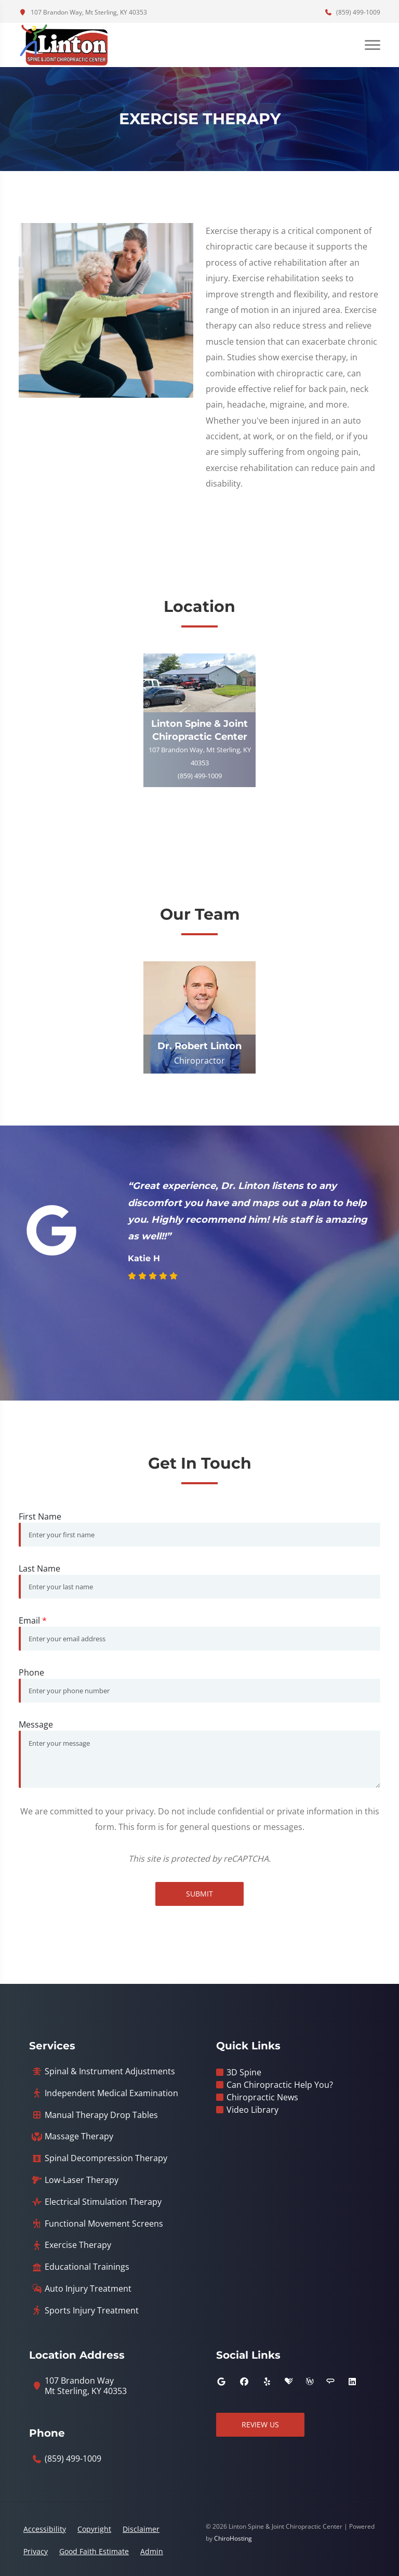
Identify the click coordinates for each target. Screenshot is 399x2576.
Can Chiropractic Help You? (280, 2084)
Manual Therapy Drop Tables (101, 2115)
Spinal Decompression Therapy (106, 2158)
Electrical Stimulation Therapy (103, 2201)
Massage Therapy (79, 2136)
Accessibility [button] (44, 2529)
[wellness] (309, 2381)
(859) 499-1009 (352, 12)
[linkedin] (352, 2381)
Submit (199, 1894)
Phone (31, 1672)
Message (36, 1724)
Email (33, 1620)
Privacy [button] (35, 2551)
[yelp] (267, 2381)
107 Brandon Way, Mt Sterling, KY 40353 (83, 12)
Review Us (260, 2424)
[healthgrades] (289, 2381)
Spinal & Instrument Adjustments (110, 2071)
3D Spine (244, 2072)
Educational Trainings (87, 2266)
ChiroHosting (233, 2538)
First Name (40, 1516)
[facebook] (244, 2381)
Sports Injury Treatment (92, 2310)
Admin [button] (151, 2551)
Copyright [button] (94, 2529)
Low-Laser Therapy (81, 2180)
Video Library (252, 2109)
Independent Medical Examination (111, 2093)
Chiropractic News (262, 2097)
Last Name (39, 1568)
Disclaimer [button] (141, 2529)
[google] (221, 2381)
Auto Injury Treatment (88, 2288)
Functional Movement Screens (104, 2223)
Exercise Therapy (78, 2245)
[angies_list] (330, 2381)
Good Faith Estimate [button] (94, 2551)
